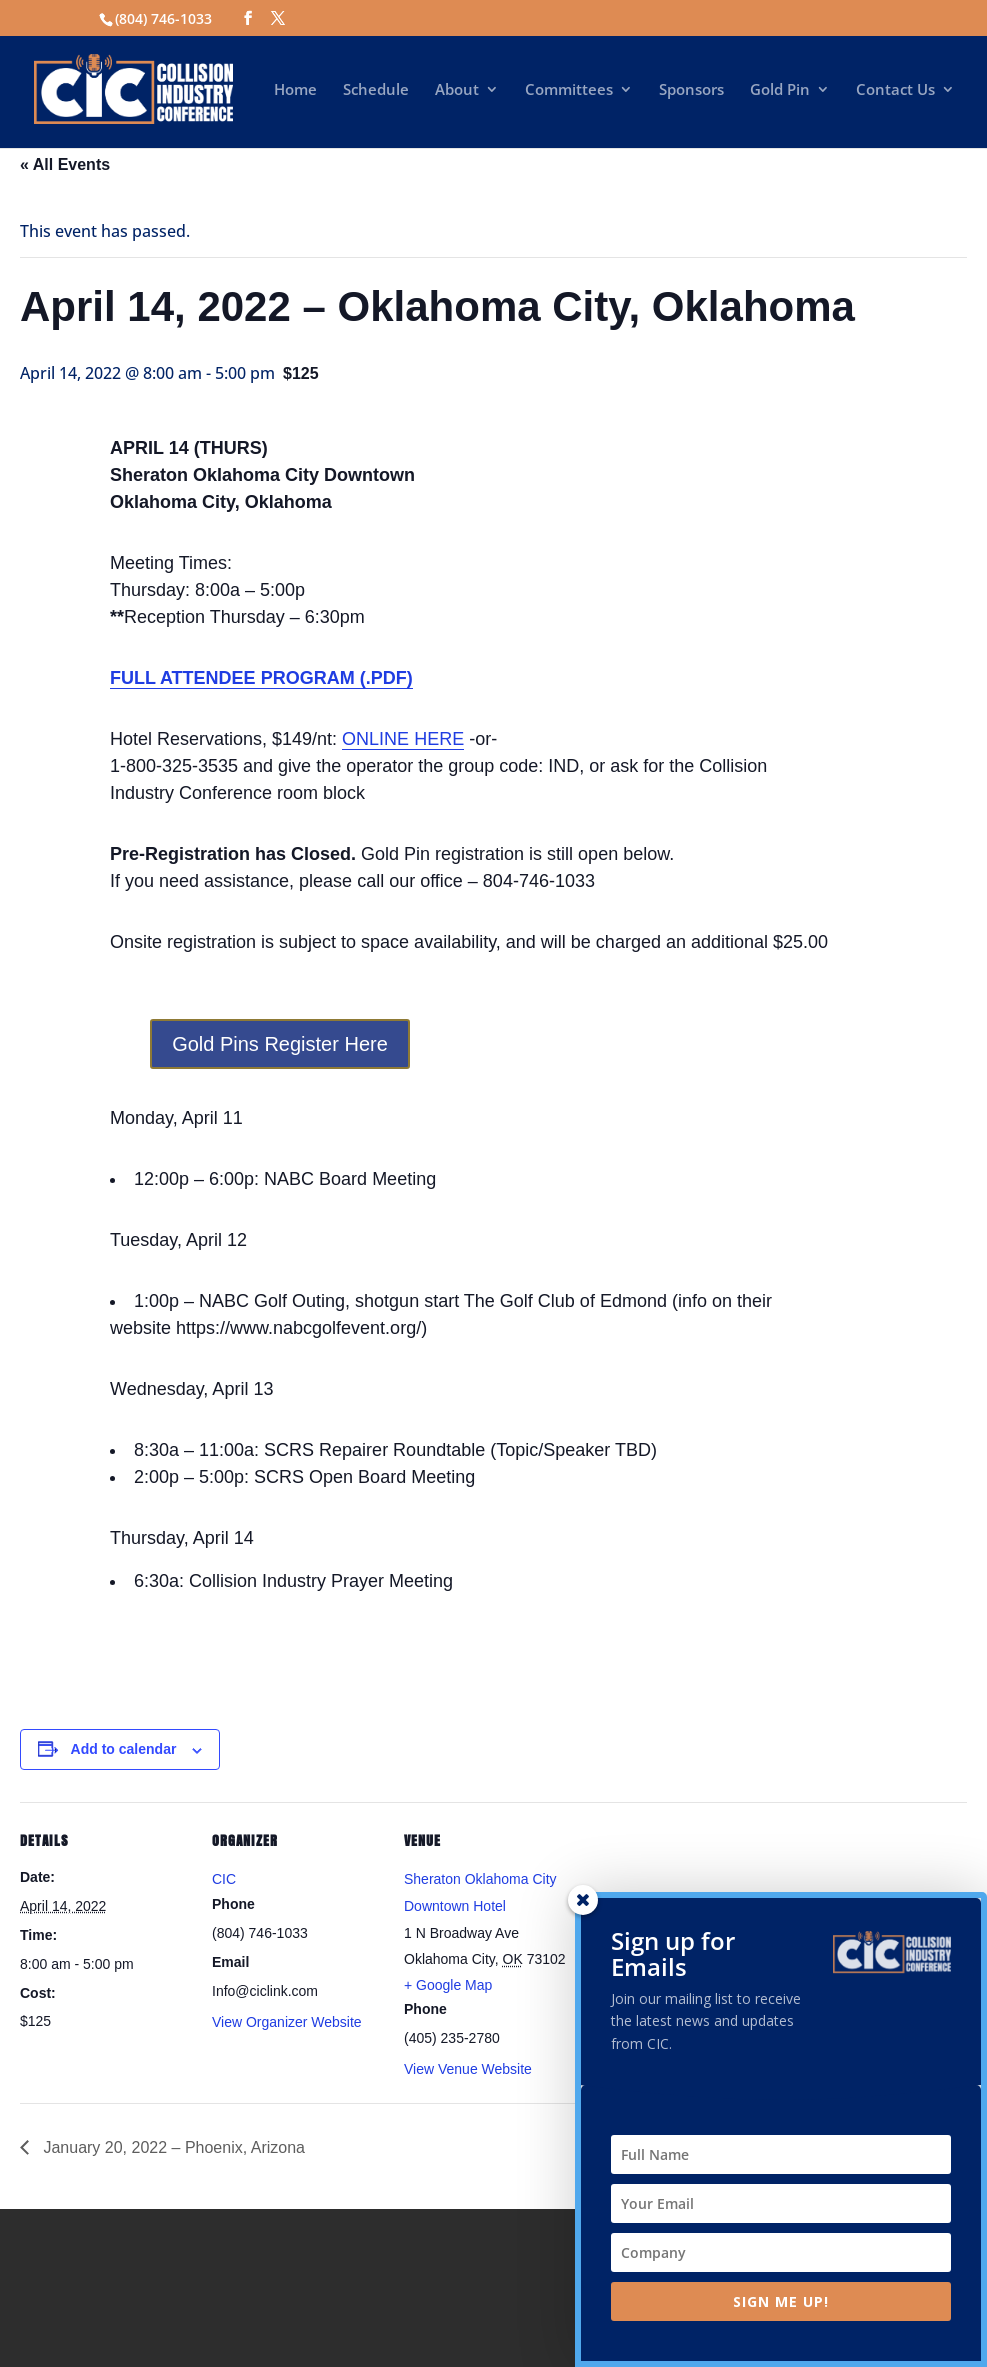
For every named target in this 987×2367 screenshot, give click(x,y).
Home (295, 90)
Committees (569, 90)
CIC (224, 1879)
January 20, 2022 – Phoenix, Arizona (172, 2147)
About (457, 90)
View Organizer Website (287, 2022)
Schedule (376, 90)
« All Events (65, 164)
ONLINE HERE (403, 739)
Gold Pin (780, 90)
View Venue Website (468, 2069)
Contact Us (895, 90)
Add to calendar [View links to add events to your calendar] (124, 1749)
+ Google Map (448, 1985)
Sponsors (691, 90)
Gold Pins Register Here (280, 1044)
